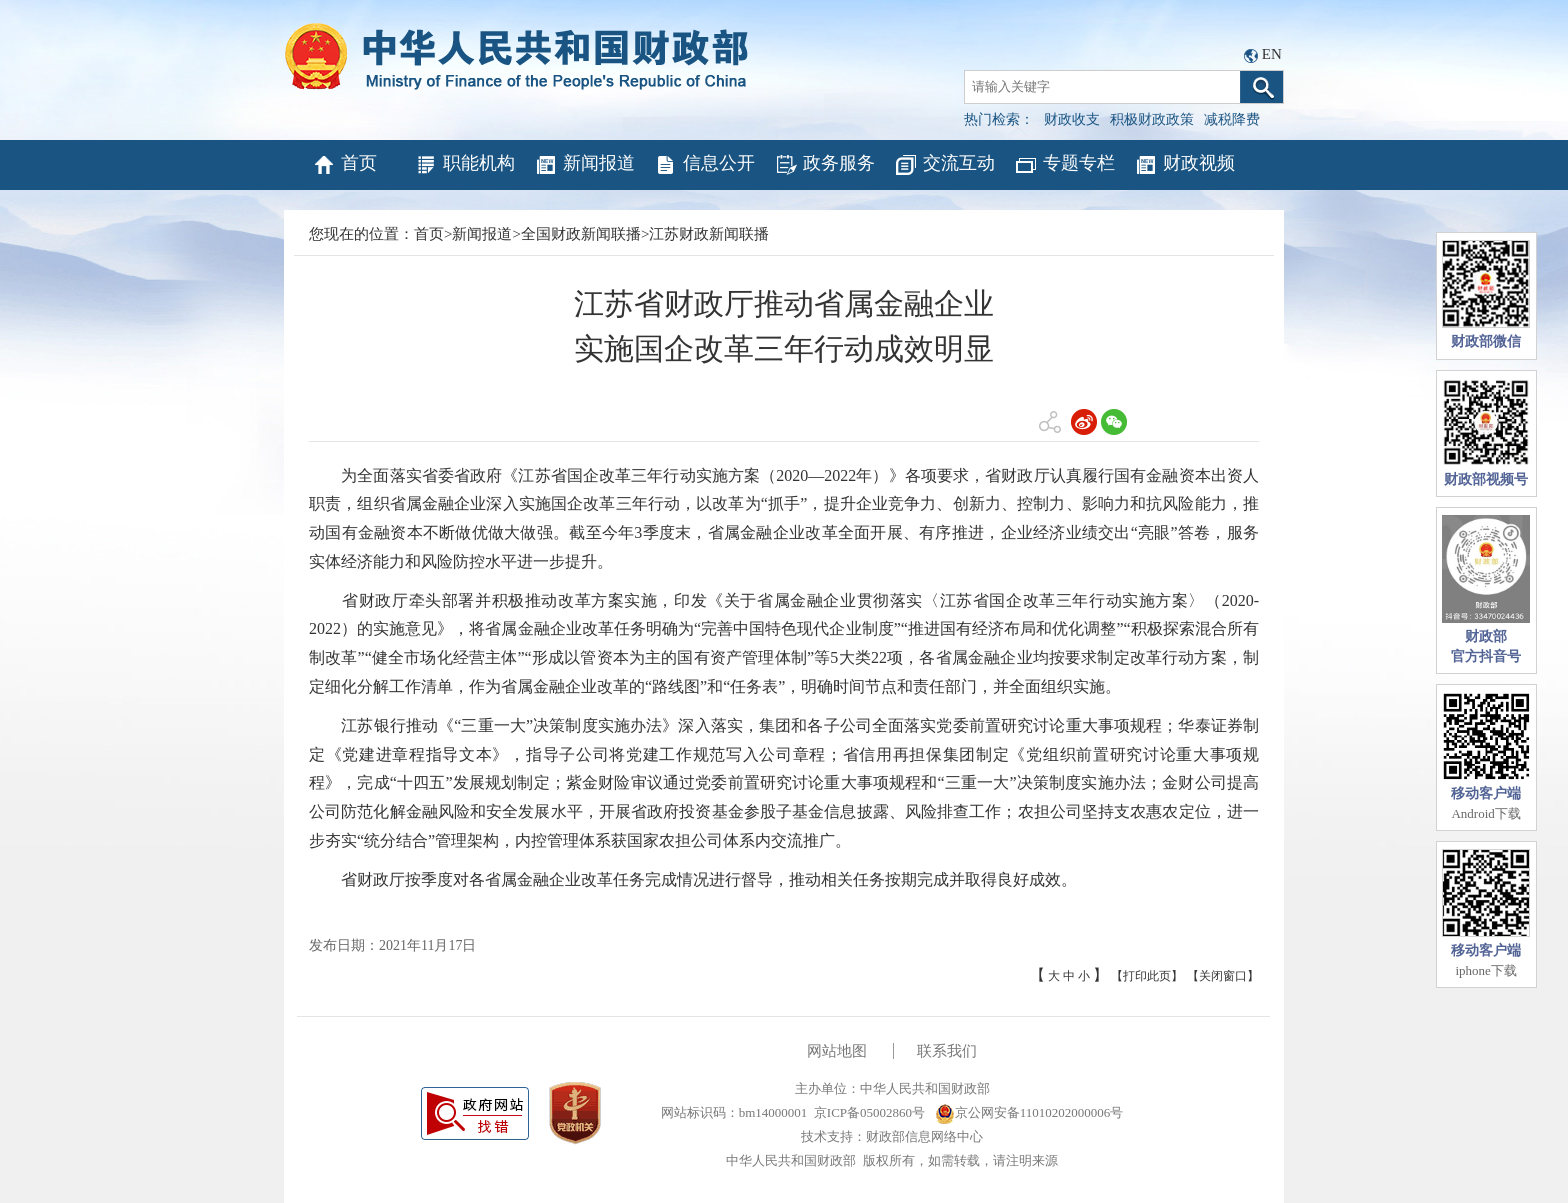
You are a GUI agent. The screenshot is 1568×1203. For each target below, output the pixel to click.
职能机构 (464, 165)
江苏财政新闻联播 (709, 234)
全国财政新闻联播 (581, 234)
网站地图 (837, 1051)
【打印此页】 (1147, 976)
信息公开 (704, 165)
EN (1272, 54)
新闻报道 (584, 165)
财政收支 (1072, 119)
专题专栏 (1064, 165)
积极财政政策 (1152, 119)
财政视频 (1184, 165)
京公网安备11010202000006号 (1029, 1112)
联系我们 (947, 1051)
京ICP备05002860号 (869, 1112)
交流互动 (944, 165)
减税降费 (1232, 119)
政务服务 (824, 165)
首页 (344, 165)
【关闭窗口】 (1223, 976)
